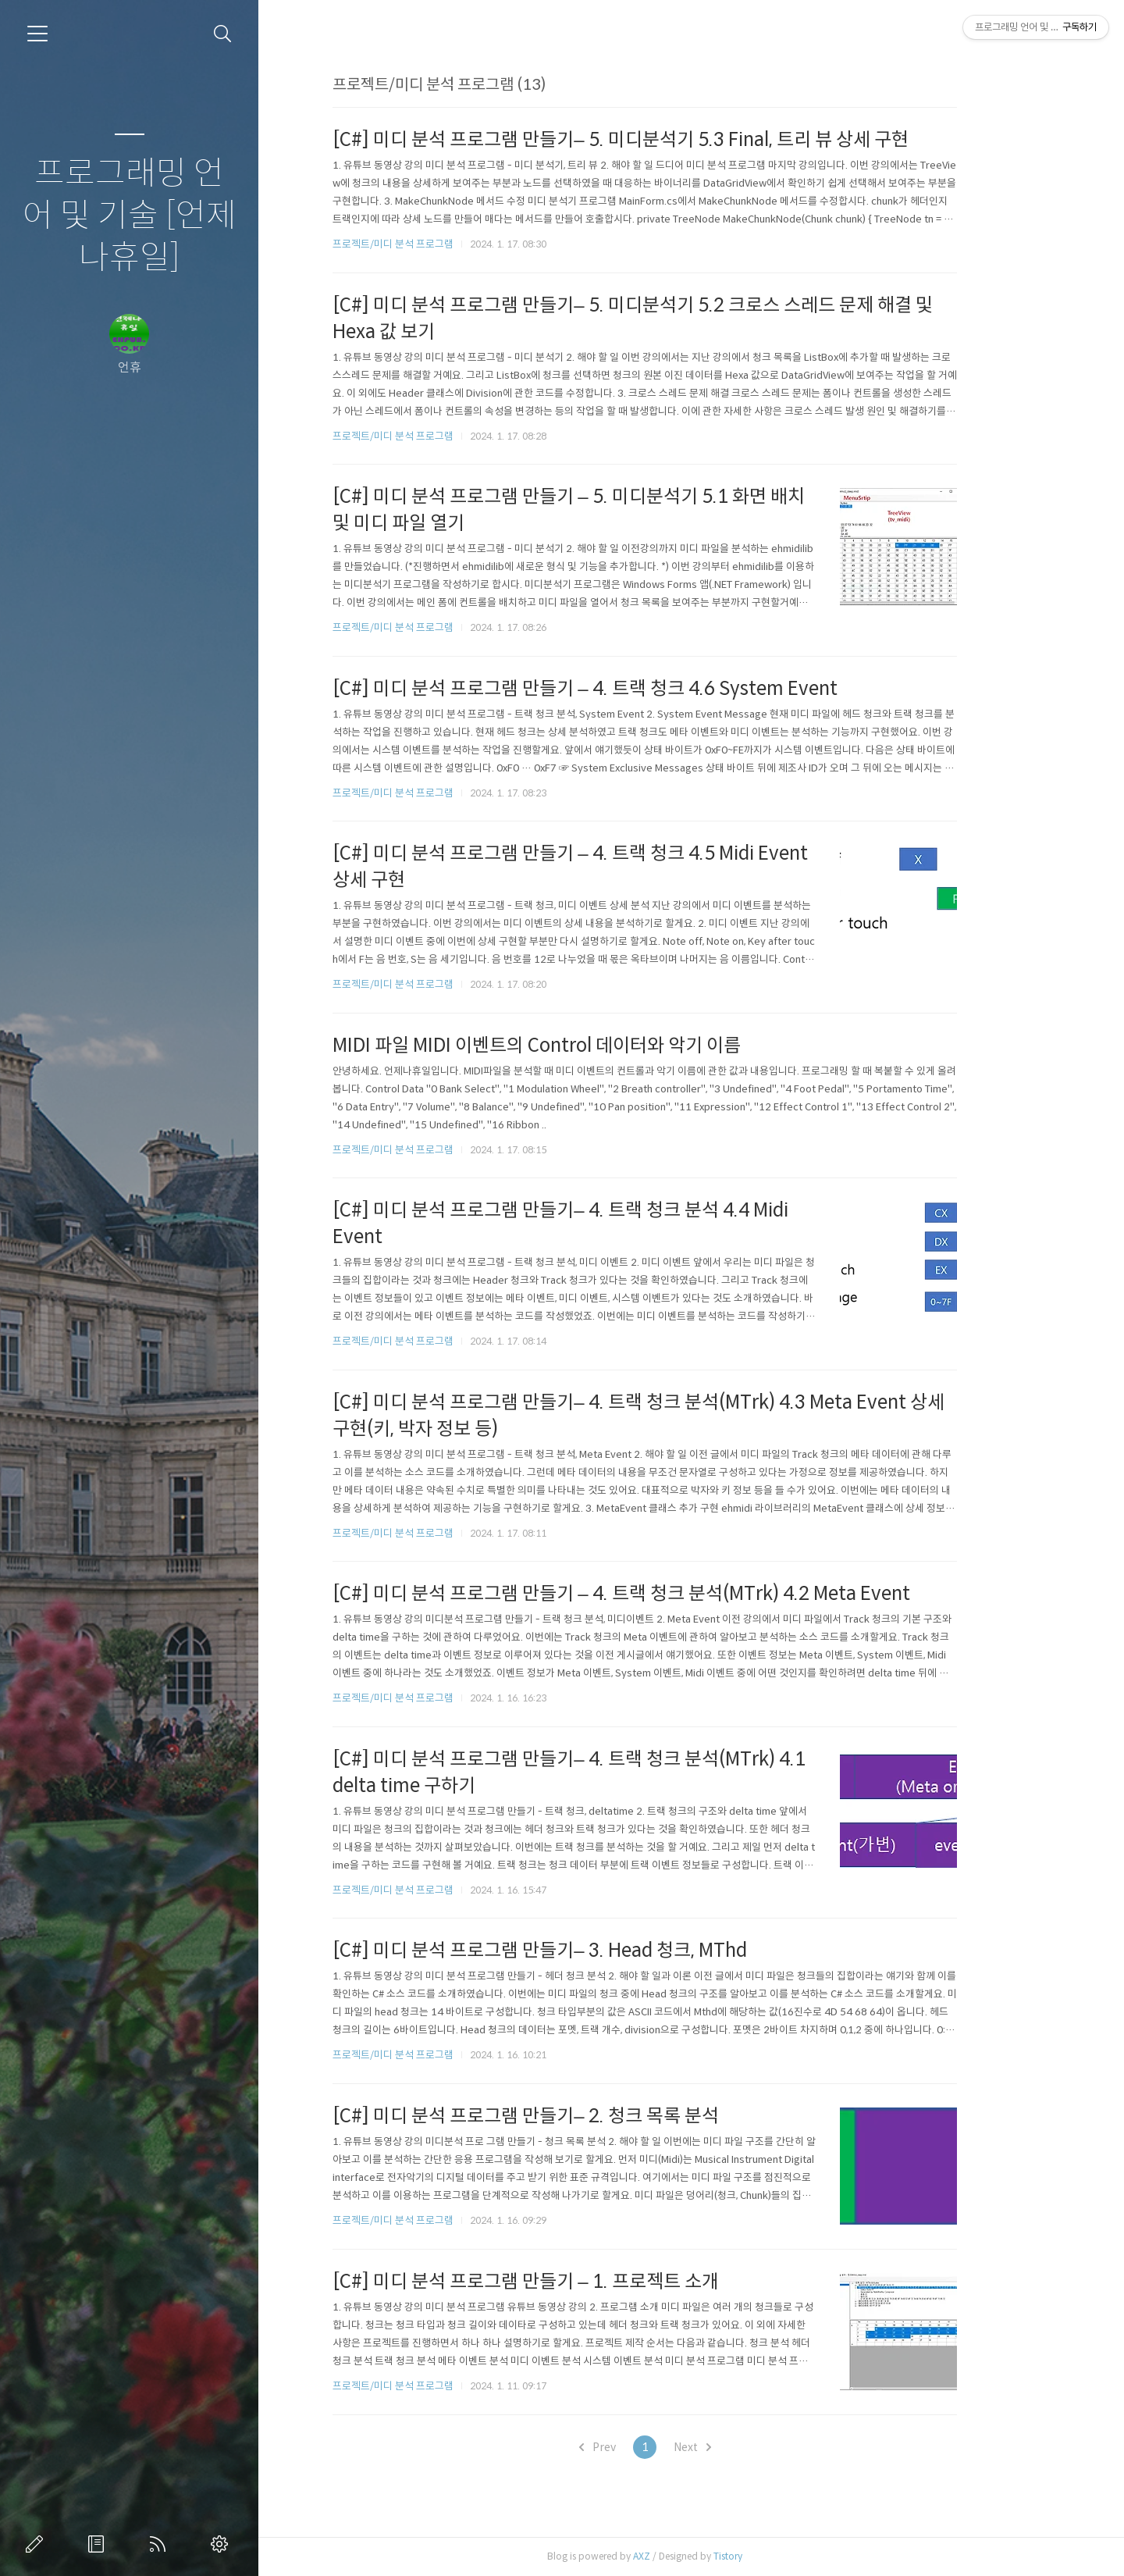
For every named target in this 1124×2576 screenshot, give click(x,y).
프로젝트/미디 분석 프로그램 (439, 244)
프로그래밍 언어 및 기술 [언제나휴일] (130, 216)
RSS (161, 2544)
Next (738, 2447)
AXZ (688, 2556)
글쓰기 (37, 2544)
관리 (222, 2544)
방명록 (99, 2544)
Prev (643, 2447)
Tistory (774, 2556)
